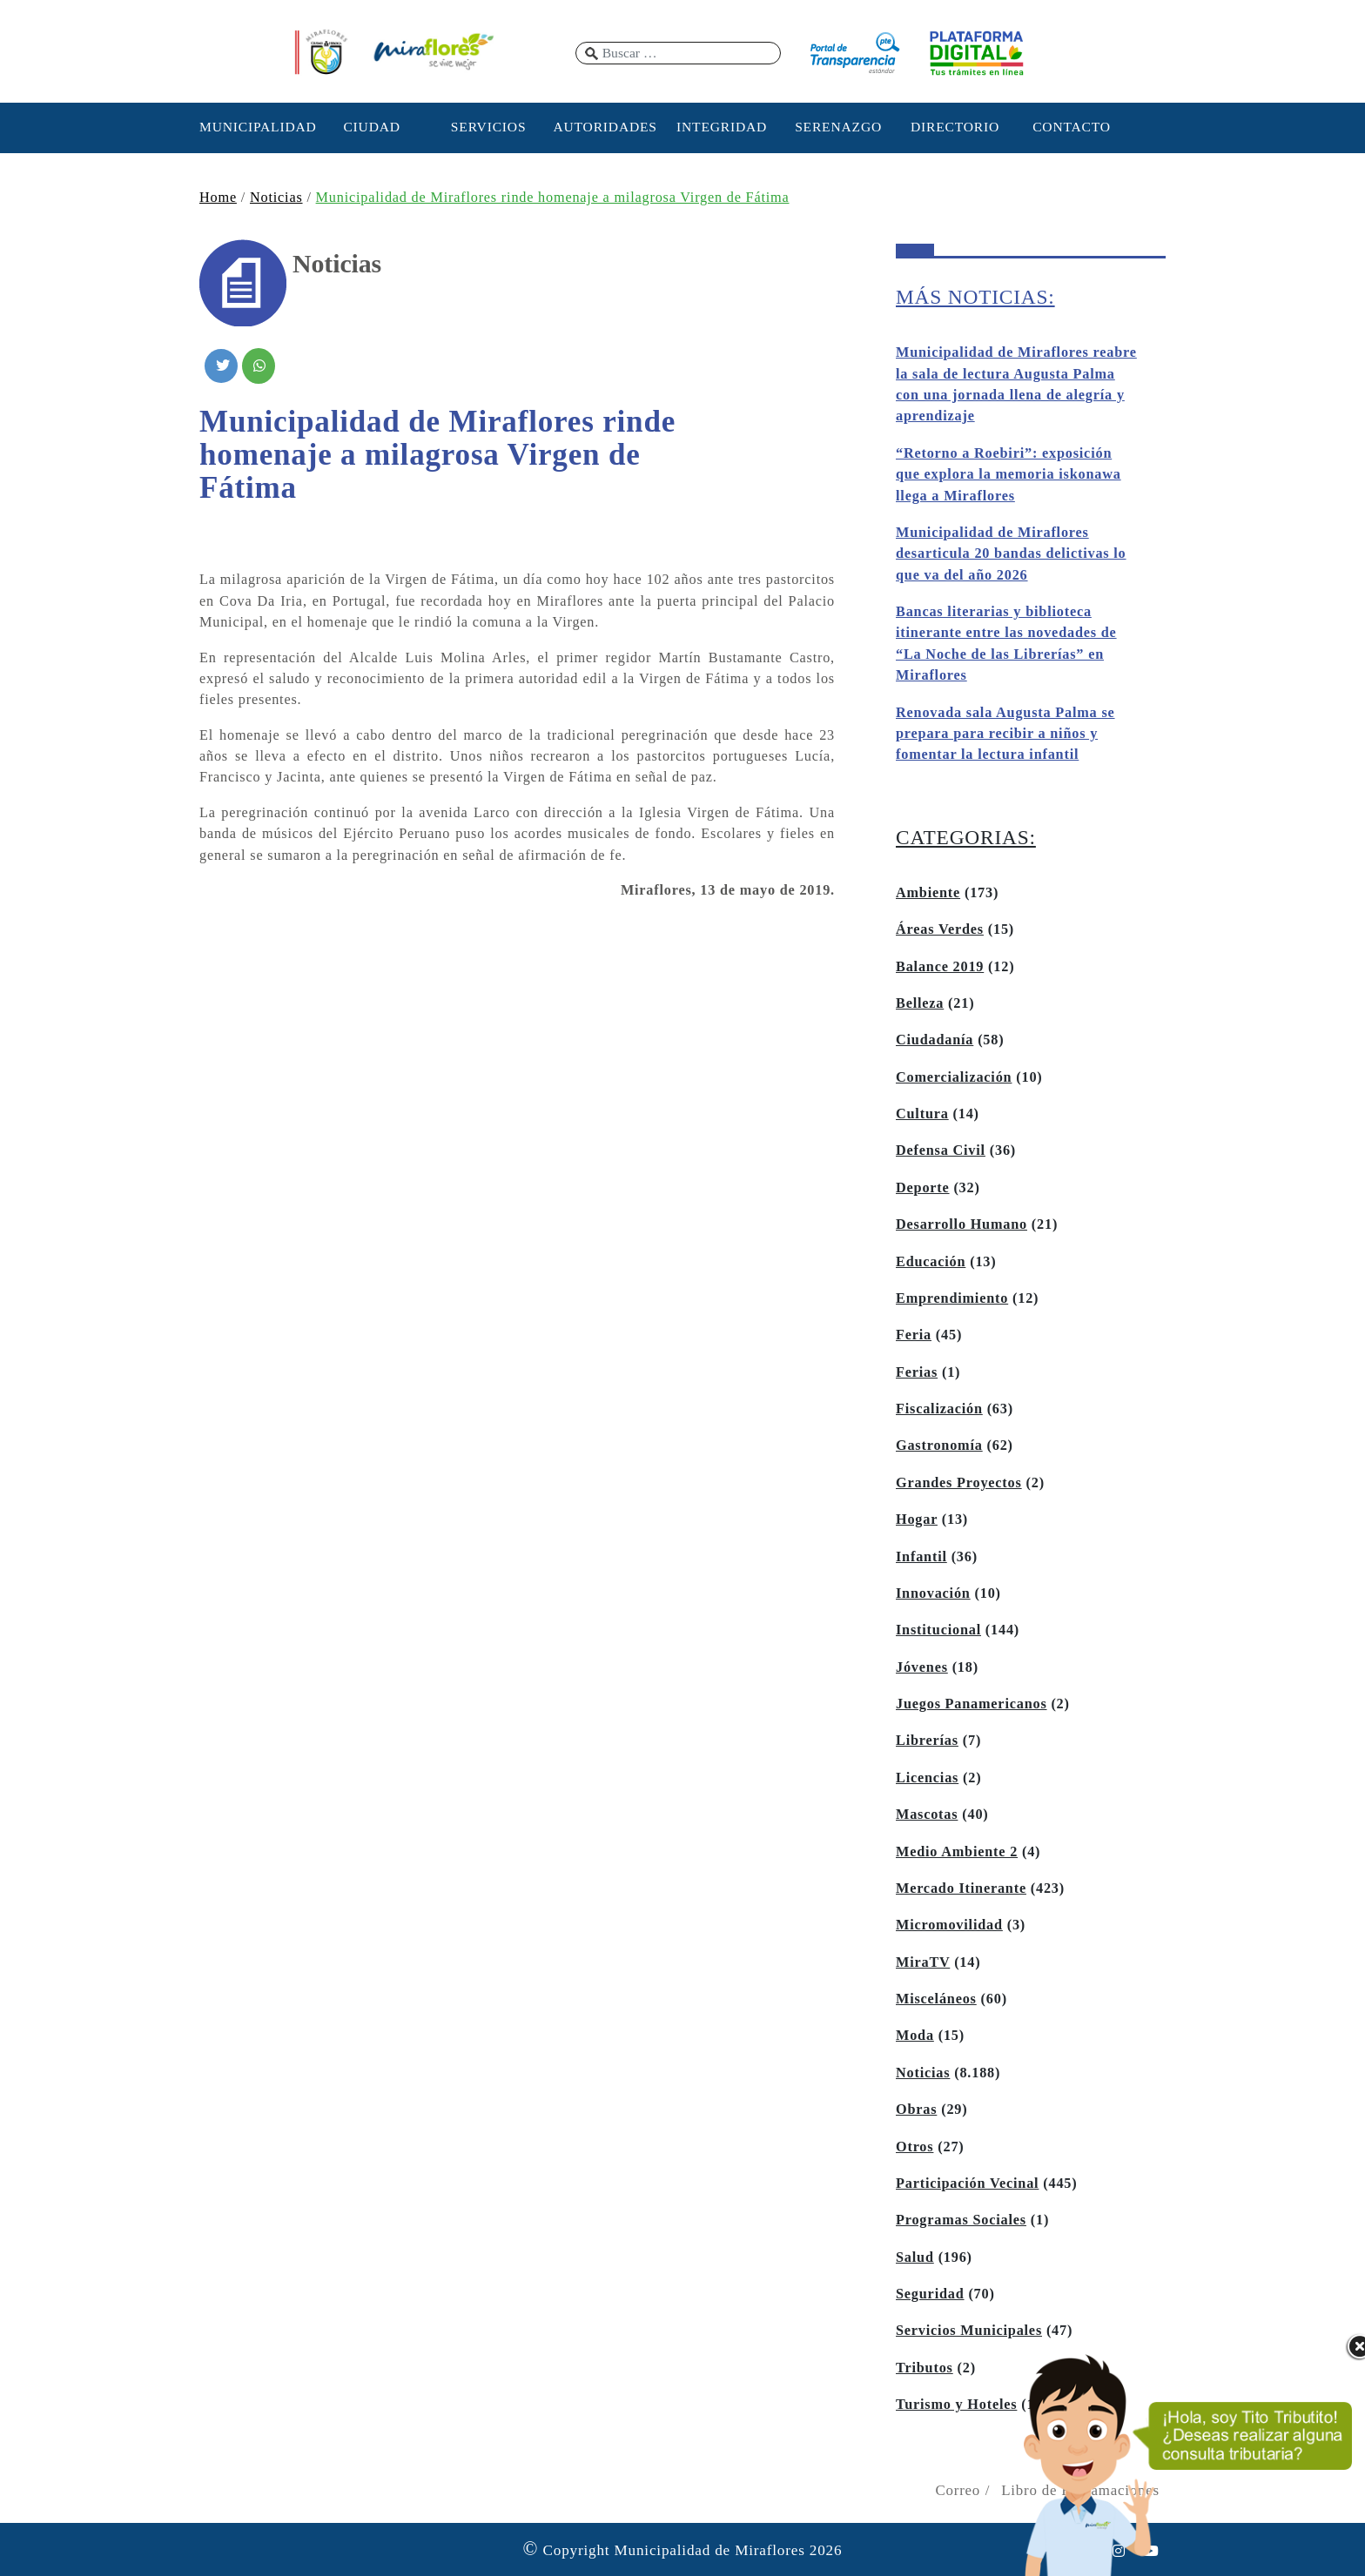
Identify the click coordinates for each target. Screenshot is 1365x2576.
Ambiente (928, 893)
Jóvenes (922, 1667)
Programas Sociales (961, 2220)
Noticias (276, 197)
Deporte (923, 1188)
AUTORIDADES (604, 126)
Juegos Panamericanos (971, 1704)
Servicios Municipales (969, 2330)
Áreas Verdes (940, 929)
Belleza (920, 1003)
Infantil (921, 1557)
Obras (916, 2109)
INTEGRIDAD (721, 126)
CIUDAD (371, 126)
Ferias (917, 1372)
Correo (957, 2490)
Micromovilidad (949, 1925)
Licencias (927, 1778)
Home (218, 197)
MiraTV (923, 1962)
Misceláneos (936, 1999)
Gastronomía (939, 1445)
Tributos (924, 2368)
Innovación (933, 1593)
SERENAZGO (838, 126)
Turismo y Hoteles (956, 2404)
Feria (913, 1335)
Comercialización (954, 1077)
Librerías (927, 1740)
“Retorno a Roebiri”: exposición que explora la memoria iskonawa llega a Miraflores (1008, 475)
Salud (915, 2257)
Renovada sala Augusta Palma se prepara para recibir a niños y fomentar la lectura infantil (1005, 734)
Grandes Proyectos (959, 1483)
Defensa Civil (940, 1150)
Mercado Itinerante (961, 1888)
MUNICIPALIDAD (255, 126)
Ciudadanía (934, 1040)
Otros (914, 2147)
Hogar (917, 1519)
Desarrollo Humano (961, 1224)
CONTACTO (1071, 126)
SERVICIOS (489, 126)
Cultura (922, 1114)
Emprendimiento (952, 1298)
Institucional (938, 1630)
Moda (915, 2035)
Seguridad (930, 2294)
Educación (930, 1262)
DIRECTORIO (955, 126)
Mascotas (927, 1814)
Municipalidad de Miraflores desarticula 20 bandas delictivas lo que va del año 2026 (1011, 554)
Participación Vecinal (967, 2183)
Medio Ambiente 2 (957, 1852)
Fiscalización (939, 1409)
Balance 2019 (940, 967)
